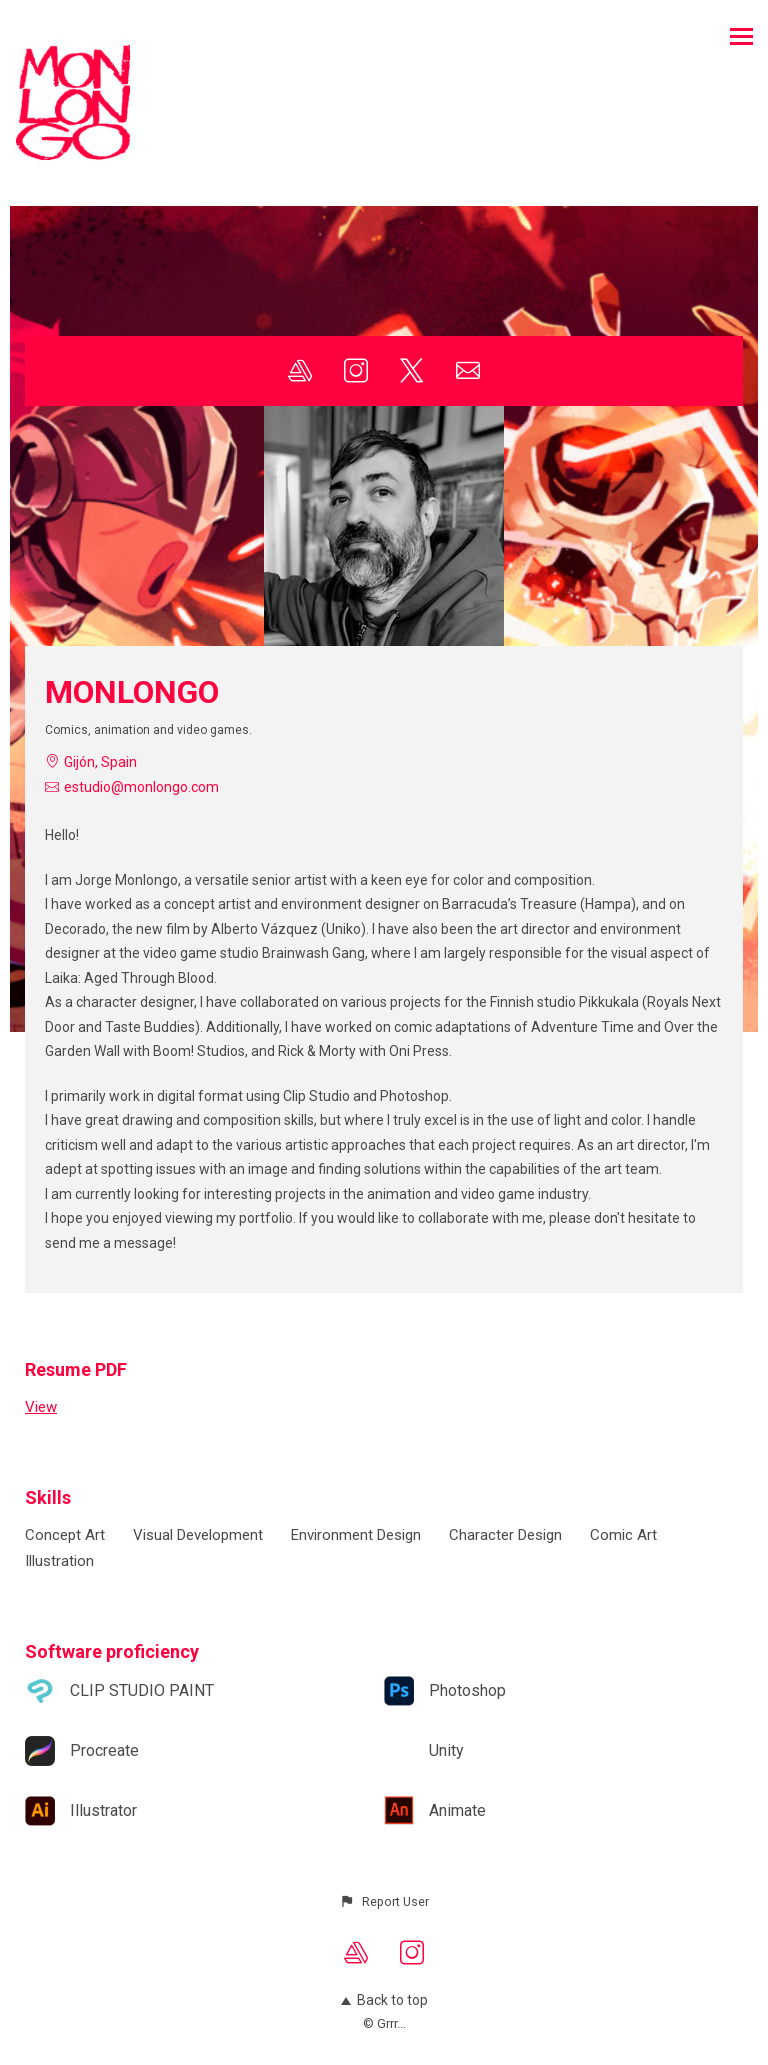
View (41, 1407)
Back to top (384, 2000)
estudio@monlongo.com (141, 787)
